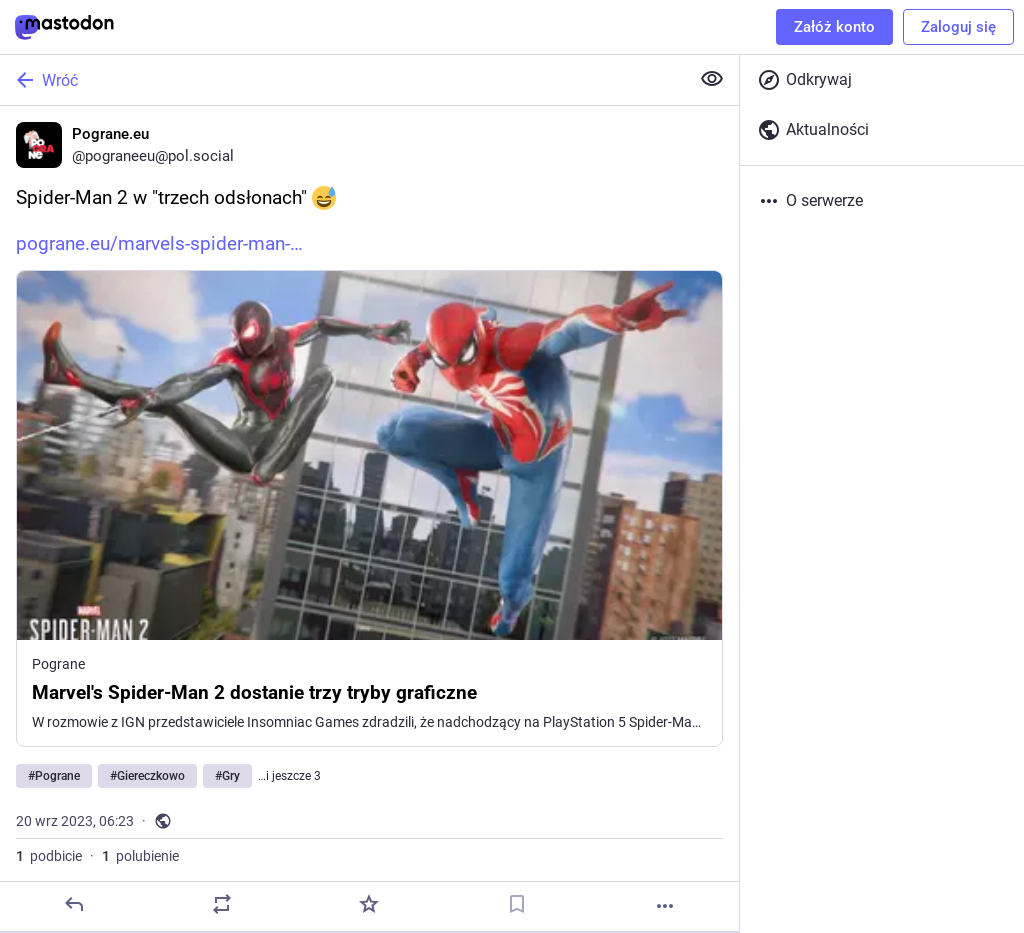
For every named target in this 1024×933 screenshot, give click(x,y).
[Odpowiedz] (74, 904)
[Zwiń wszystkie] (712, 79)
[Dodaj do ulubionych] (369, 904)
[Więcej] (665, 906)
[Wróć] (342, 80)
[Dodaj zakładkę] (517, 904)
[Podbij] (222, 904)
